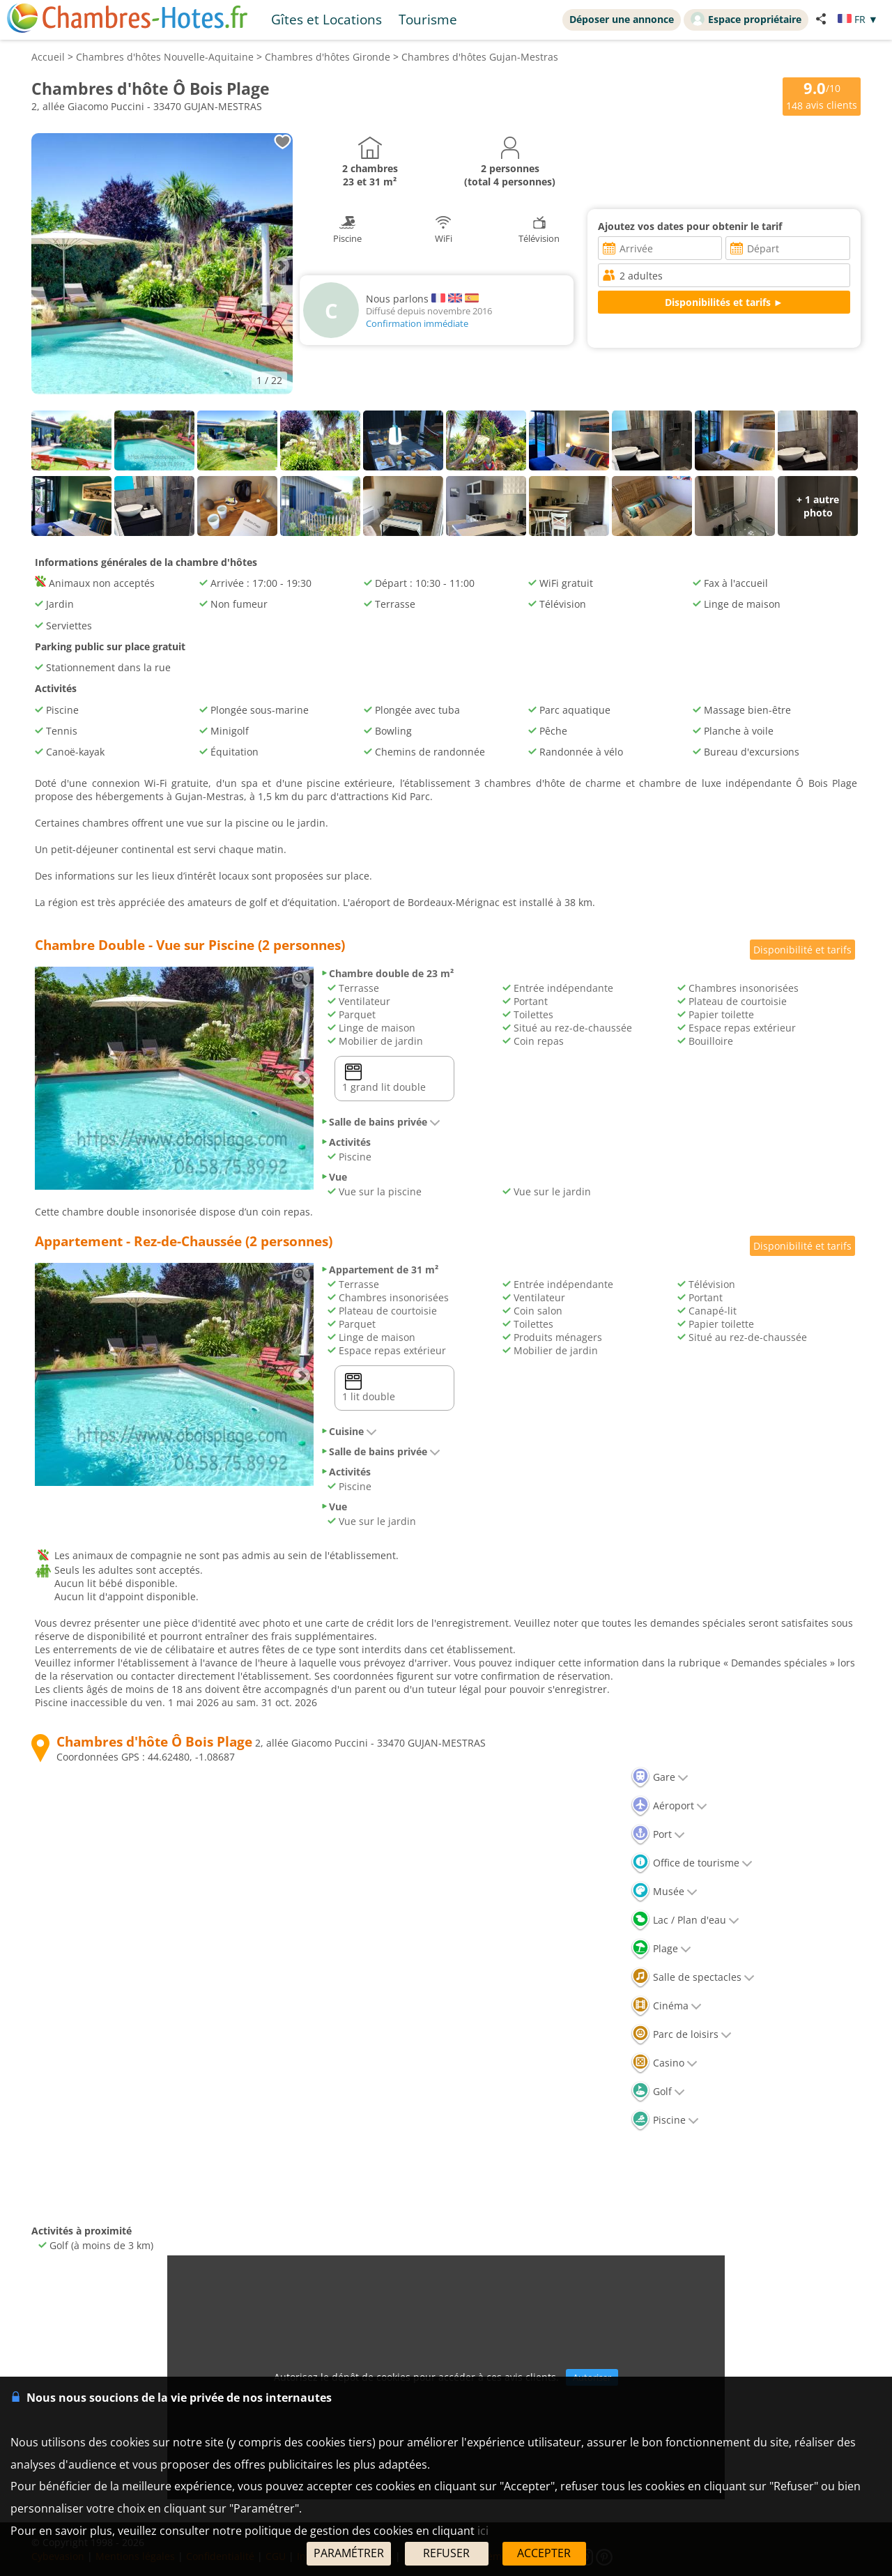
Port (658, 1834)
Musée (664, 1891)
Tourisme (428, 19)
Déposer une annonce (621, 19)
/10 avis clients (821, 95)
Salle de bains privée (380, 1121)
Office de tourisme (692, 1862)
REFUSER (446, 2553)
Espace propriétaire (746, 19)
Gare (660, 1777)
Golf (658, 2091)
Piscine (665, 2119)
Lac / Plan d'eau (685, 1919)
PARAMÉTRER (349, 2553)
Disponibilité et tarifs (802, 949)
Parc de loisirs (681, 2034)
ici (483, 2530)
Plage (661, 1948)
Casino (664, 2062)
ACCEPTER (544, 2553)
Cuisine (349, 1431)
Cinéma (666, 2005)
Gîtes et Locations (326, 19)
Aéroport (669, 1805)
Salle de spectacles (693, 1977)
